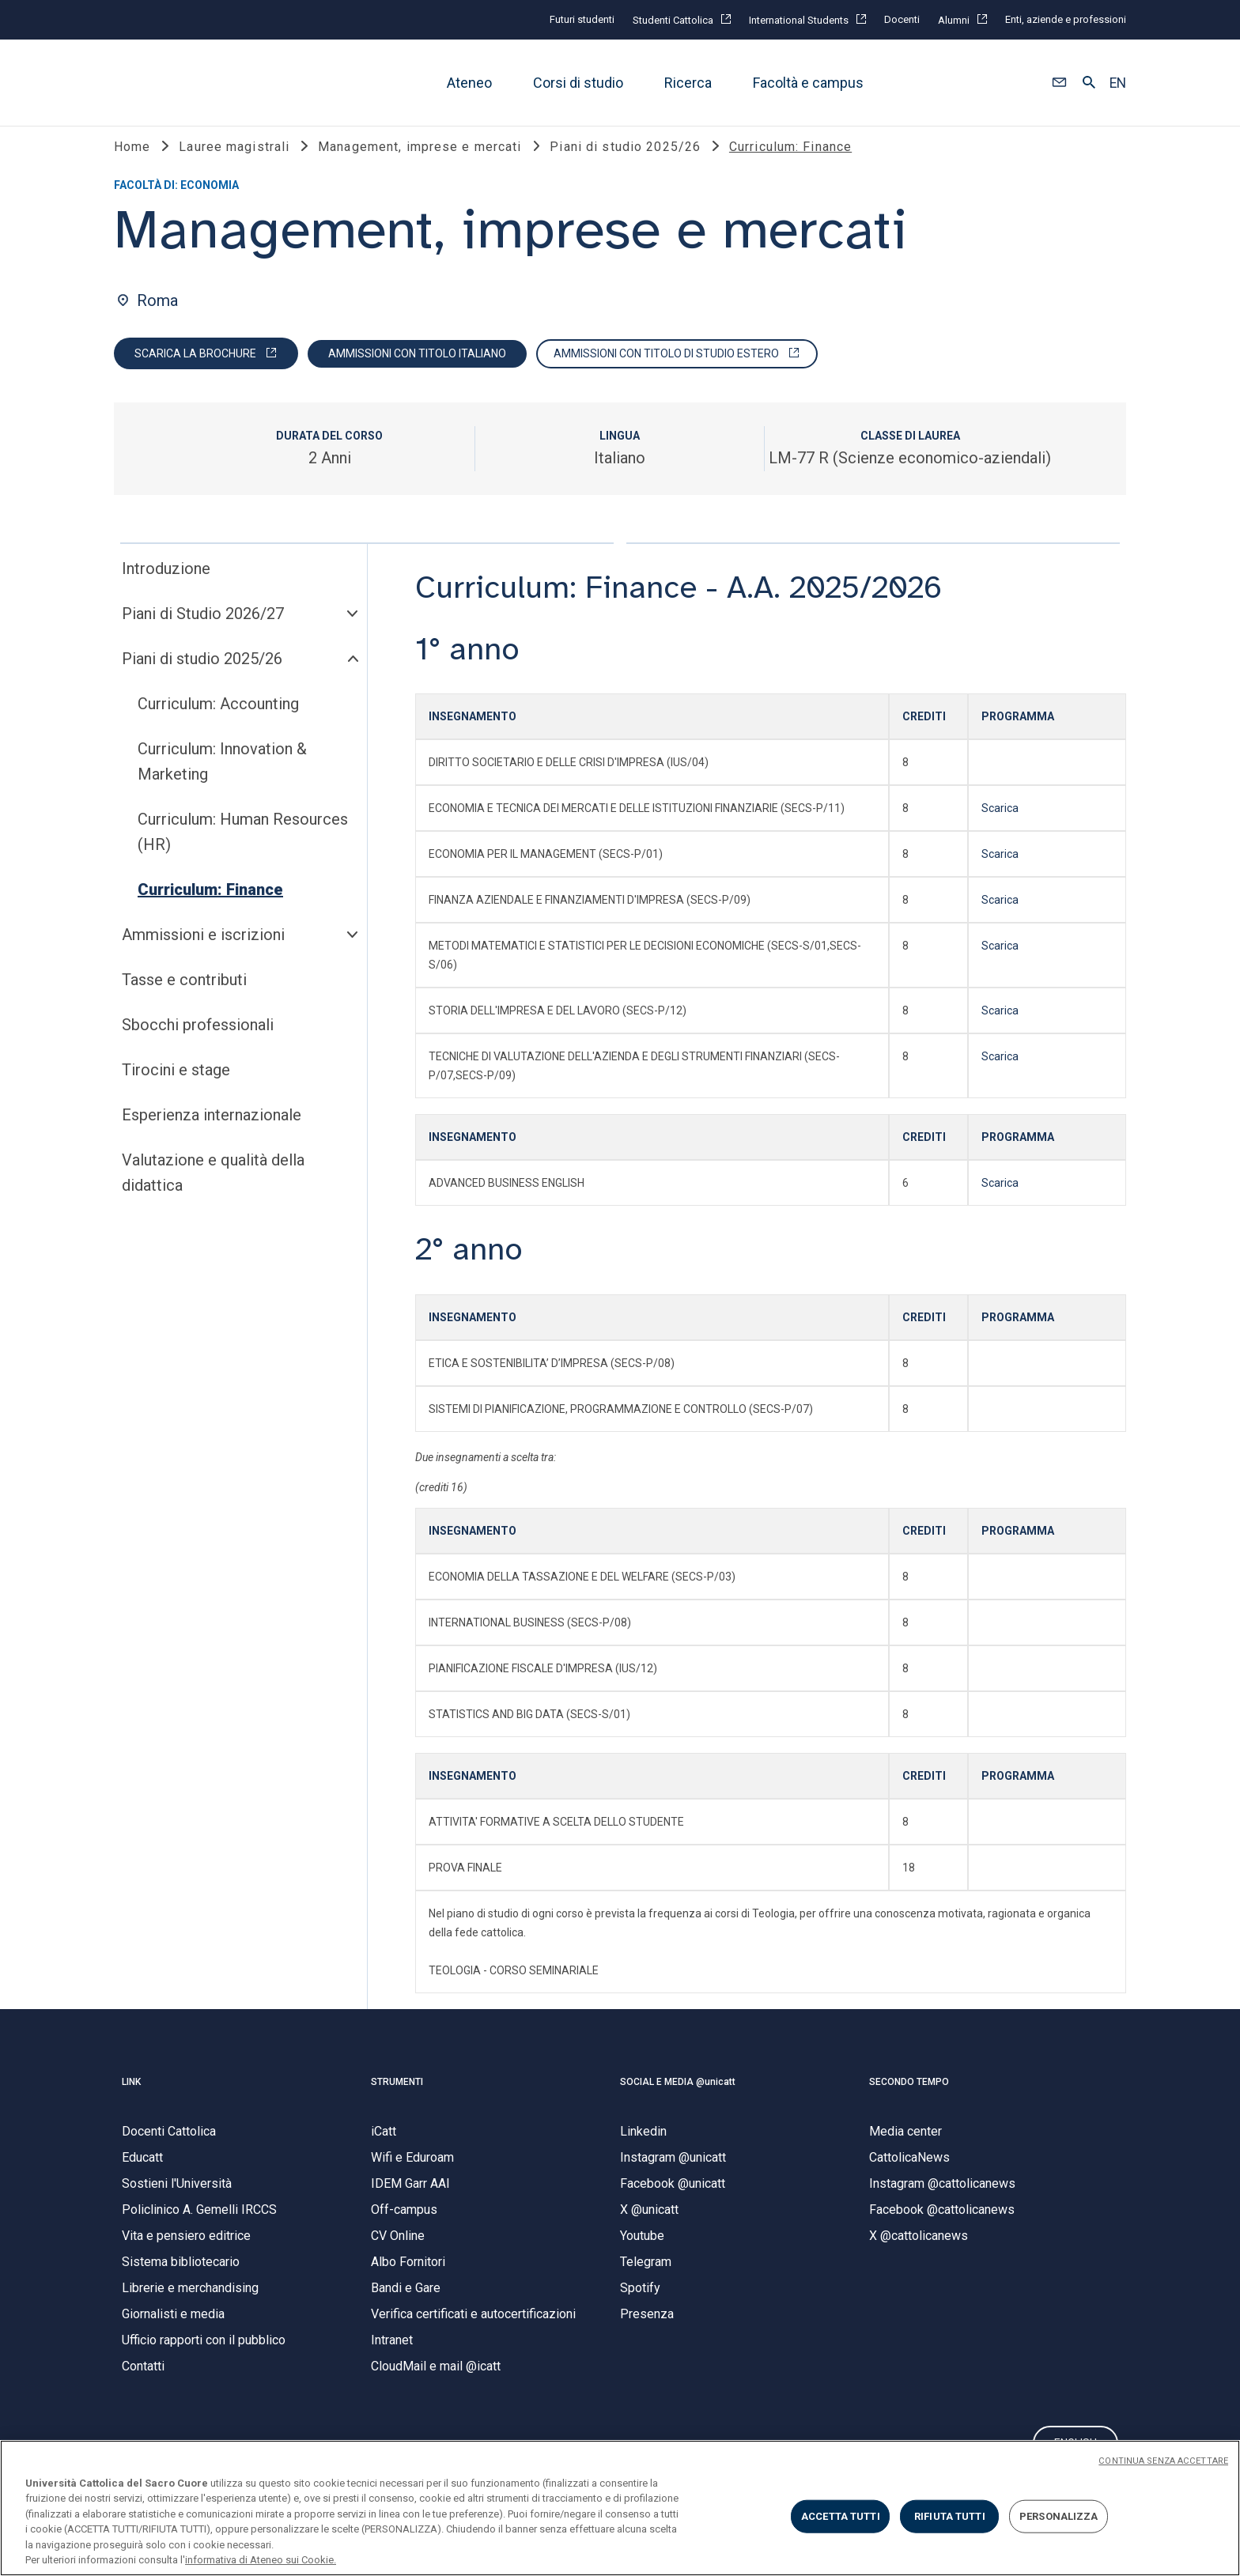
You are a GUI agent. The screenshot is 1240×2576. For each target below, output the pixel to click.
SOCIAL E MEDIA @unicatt (677, 2097)
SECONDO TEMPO (909, 2097)
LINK (131, 2097)
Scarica (1000, 824)
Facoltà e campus (808, 82)
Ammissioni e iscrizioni (203, 951)
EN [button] (1118, 83)
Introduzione (166, 585)
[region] (620, 2508)
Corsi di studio (578, 82)
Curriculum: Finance (210, 906)
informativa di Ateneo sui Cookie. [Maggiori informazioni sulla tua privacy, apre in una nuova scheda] (260, 2560)
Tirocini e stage (176, 1086)
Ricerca (688, 82)
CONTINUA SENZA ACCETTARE (1163, 2461)
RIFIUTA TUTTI (949, 2516)
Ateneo (469, 82)
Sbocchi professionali (198, 1041)
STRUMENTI (397, 2097)
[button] (1059, 83)
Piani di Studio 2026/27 (203, 630)
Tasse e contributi (184, 996)
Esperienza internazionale (211, 1131)
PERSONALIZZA (1058, 2516)
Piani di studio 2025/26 (202, 675)
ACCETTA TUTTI (840, 2516)
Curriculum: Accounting (218, 720)
